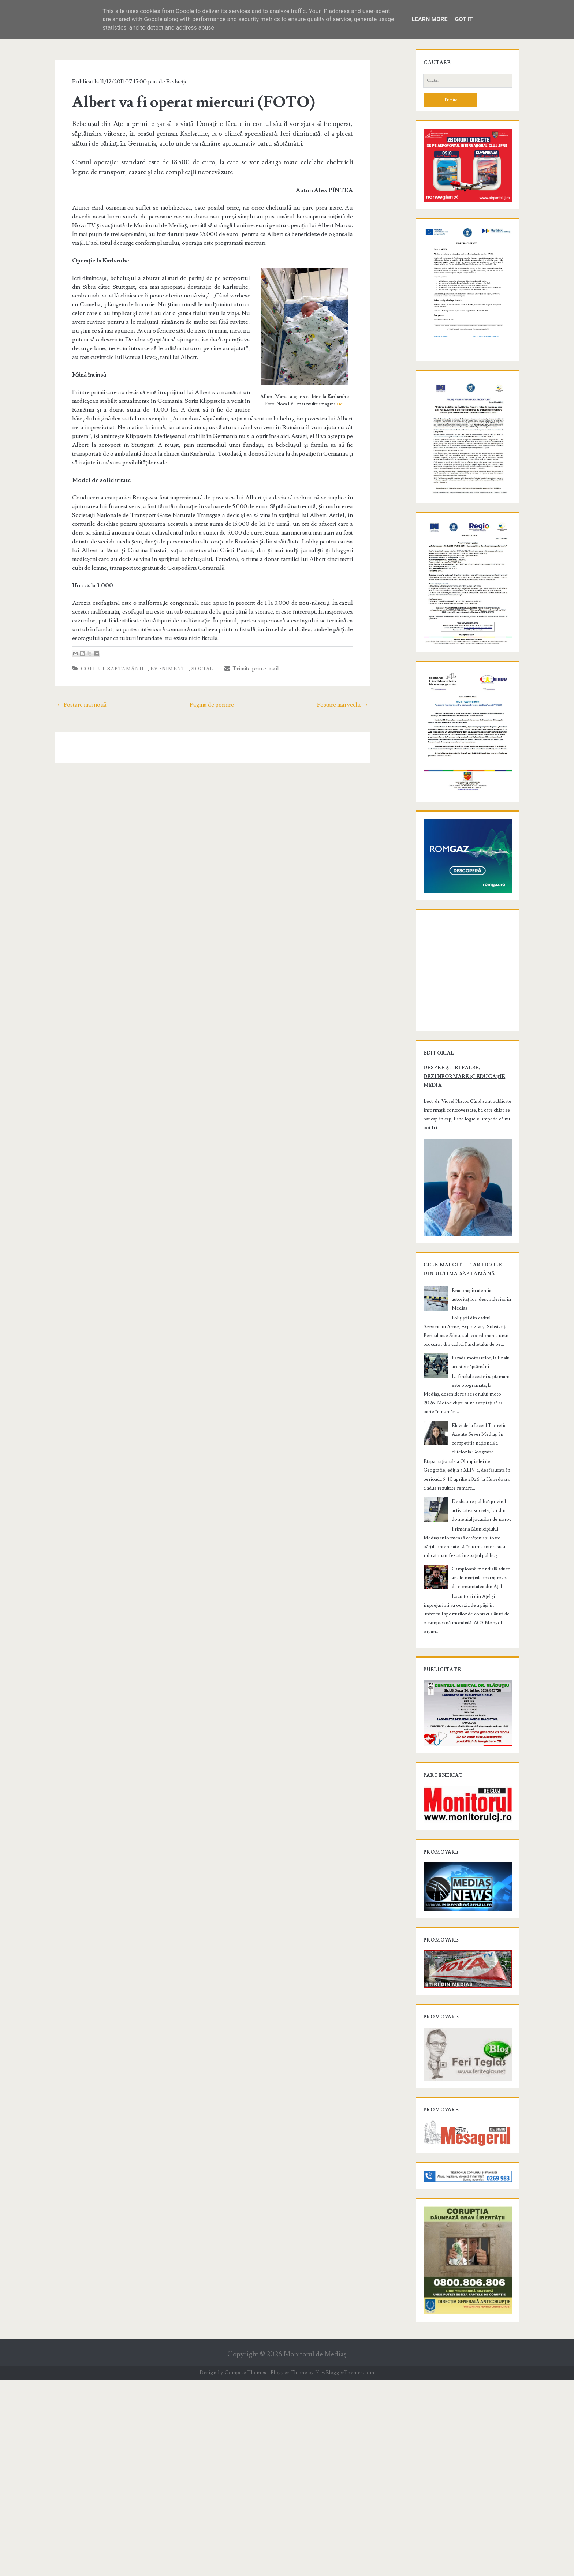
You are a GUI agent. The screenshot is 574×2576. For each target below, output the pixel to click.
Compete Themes (245, 2569)
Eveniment (156, 651)
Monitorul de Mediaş (315, 2551)
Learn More (429, 19)
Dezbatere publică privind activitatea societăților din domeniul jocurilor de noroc (480, 1651)
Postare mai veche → (355, 687)
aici (351, 404)
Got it (464, 19)
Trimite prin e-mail (240, 651)
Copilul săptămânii (101, 651)
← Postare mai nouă (69, 687)
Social (191, 651)
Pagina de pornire (212, 687)
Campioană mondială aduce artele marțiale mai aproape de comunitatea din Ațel (480, 1718)
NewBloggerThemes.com (344, 2569)
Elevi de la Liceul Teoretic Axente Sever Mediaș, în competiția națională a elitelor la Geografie (481, 1583)
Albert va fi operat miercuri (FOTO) (182, 102)
